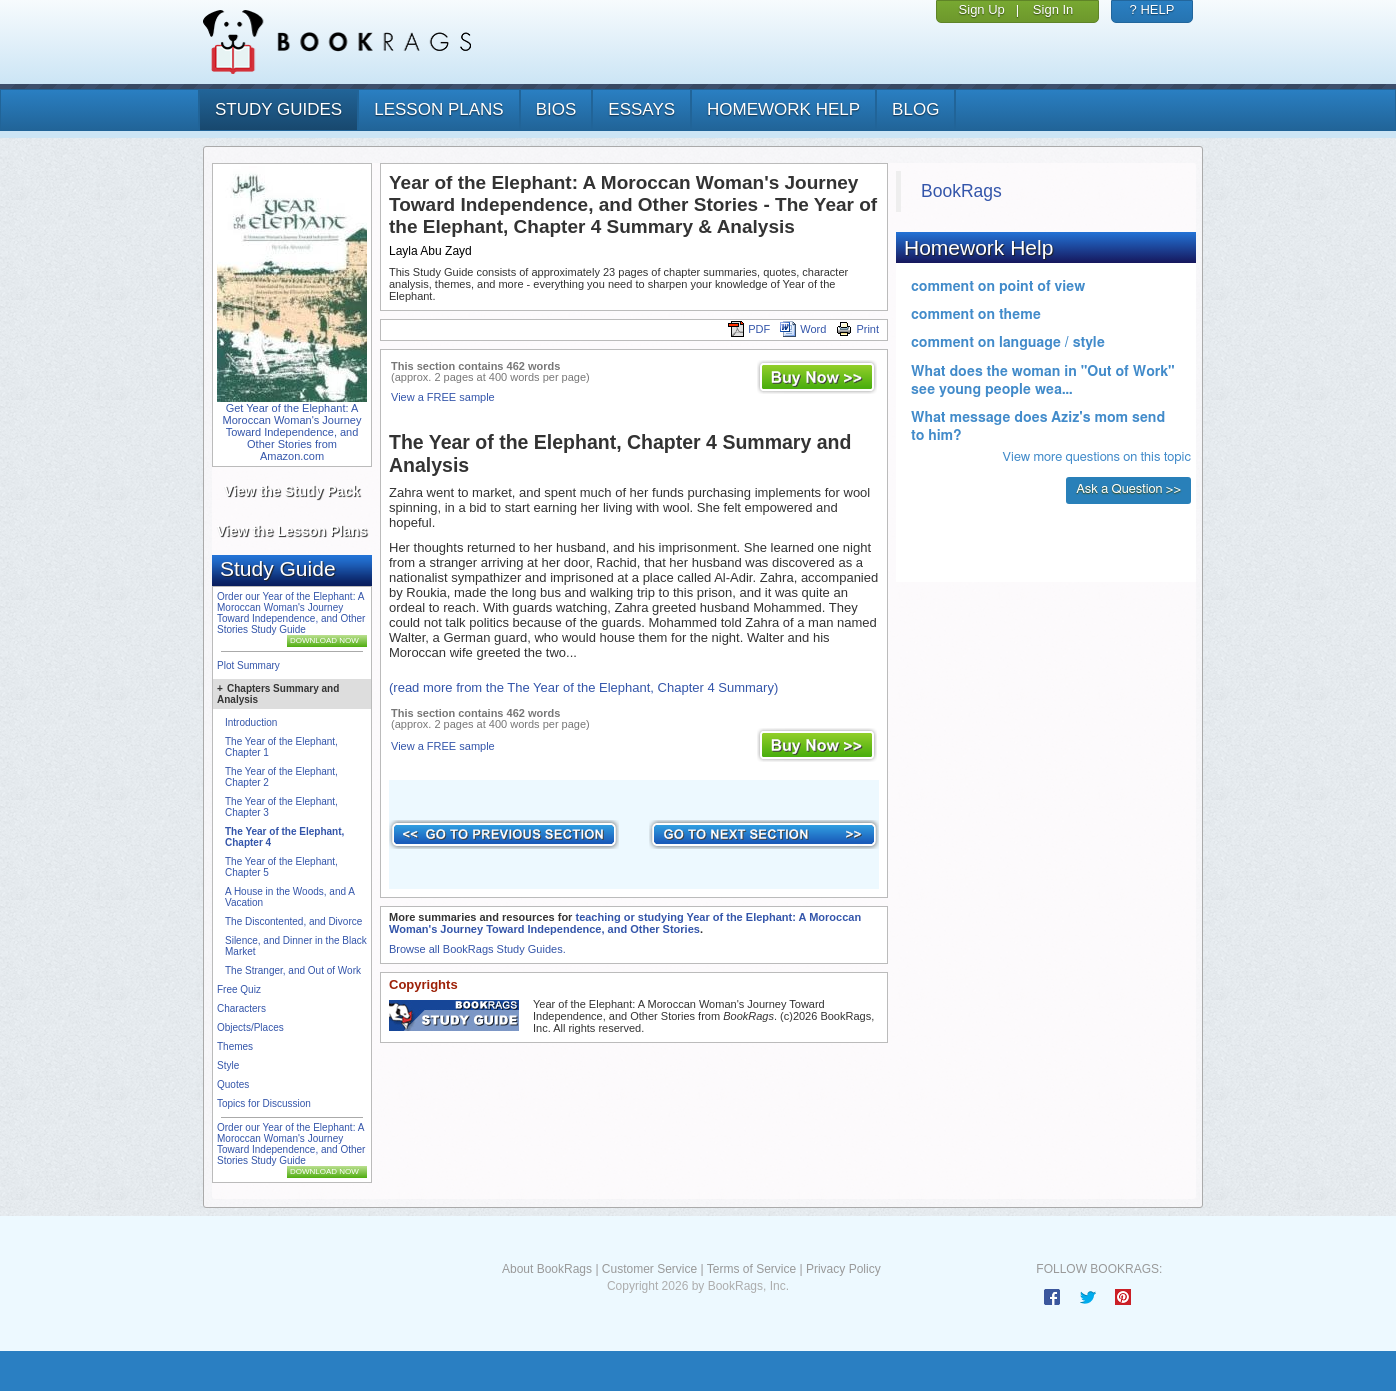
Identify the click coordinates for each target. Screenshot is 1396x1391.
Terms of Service (751, 1269)
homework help (783, 109)
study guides (278, 109)
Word (803, 329)
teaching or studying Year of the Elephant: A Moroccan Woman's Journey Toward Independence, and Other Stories (625, 923)
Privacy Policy (843, 1269)
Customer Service (649, 1269)
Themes (235, 1046)
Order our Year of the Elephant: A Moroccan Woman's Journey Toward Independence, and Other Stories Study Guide (291, 613)
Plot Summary (248, 665)
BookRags (961, 191)
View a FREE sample (443, 397)
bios (556, 109)
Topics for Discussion (264, 1103)
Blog (915, 109)
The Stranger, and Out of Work (293, 970)
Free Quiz (239, 989)
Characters (241, 1008)
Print (857, 329)
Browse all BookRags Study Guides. (477, 949)
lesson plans (438, 109)
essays (641, 109)
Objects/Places (250, 1027)
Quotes (233, 1084)
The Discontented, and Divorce (293, 921)
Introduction (251, 722)
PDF (749, 329)
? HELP (1152, 9)
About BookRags (547, 1269)
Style (228, 1065)
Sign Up (982, 9)
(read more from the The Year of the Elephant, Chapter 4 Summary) (583, 687)
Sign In (1053, 9)
